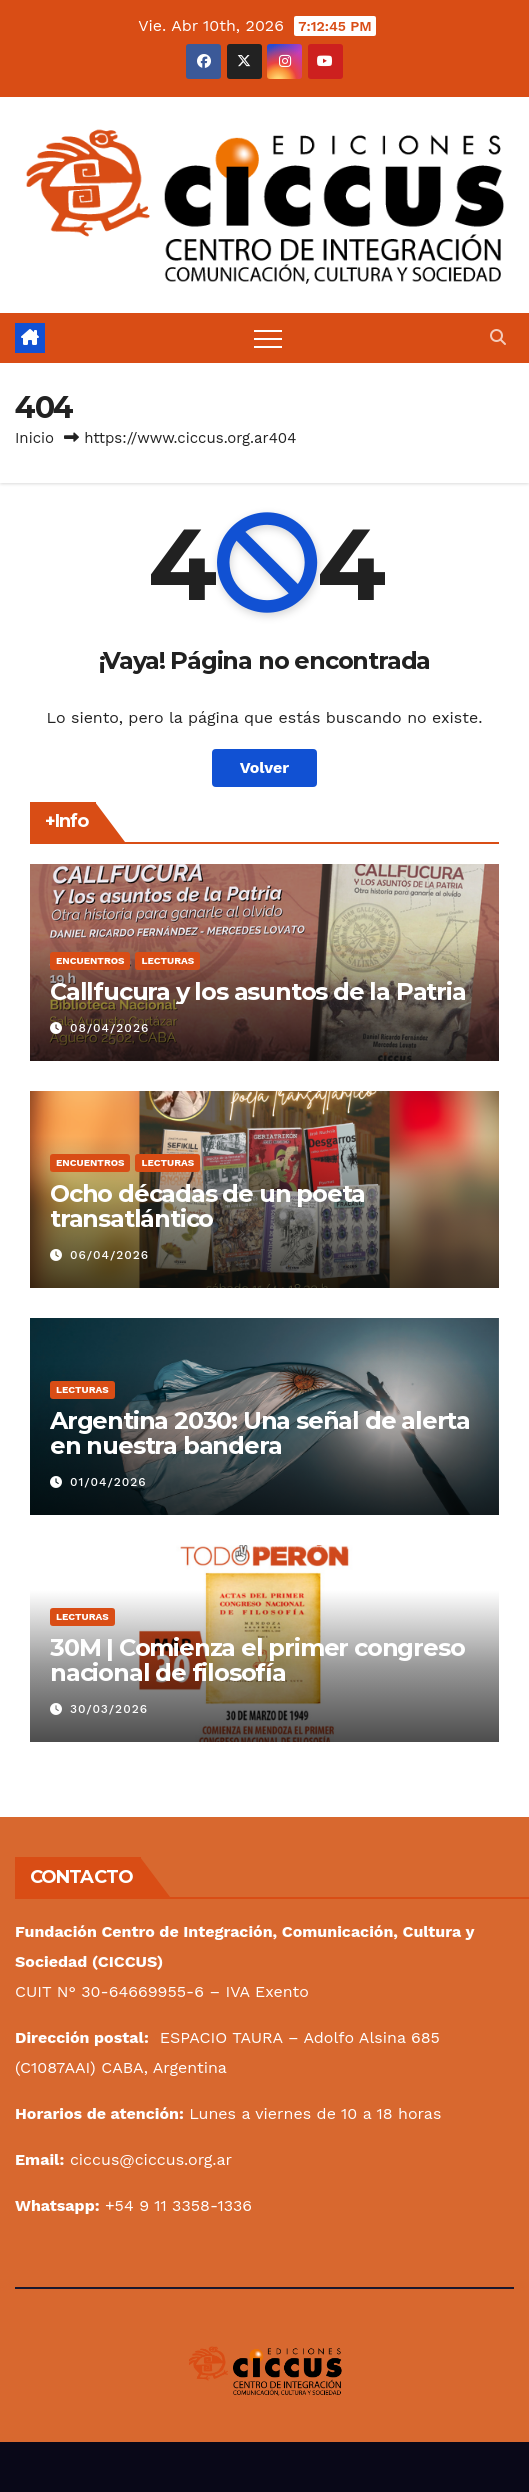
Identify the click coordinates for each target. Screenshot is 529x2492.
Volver (265, 767)
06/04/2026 (109, 1255)
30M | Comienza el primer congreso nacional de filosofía (257, 1660)
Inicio (34, 438)
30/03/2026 (109, 1709)
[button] (498, 337)
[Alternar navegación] (268, 338)
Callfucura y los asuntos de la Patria (258, 991)
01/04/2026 (108, 1482)
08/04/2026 (109, 1028)
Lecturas (167, 960)
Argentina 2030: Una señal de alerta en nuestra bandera (260, 1433)
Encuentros (90, 960)
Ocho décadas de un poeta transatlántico (207, 1206)
